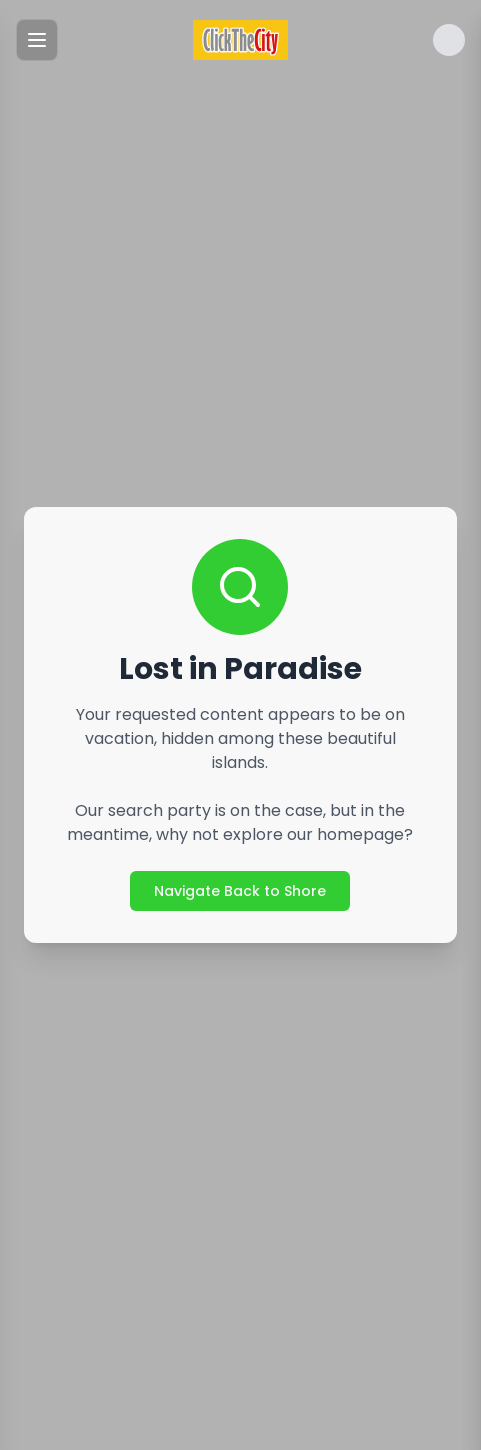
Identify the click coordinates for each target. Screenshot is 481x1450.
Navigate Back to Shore (240, 891)
